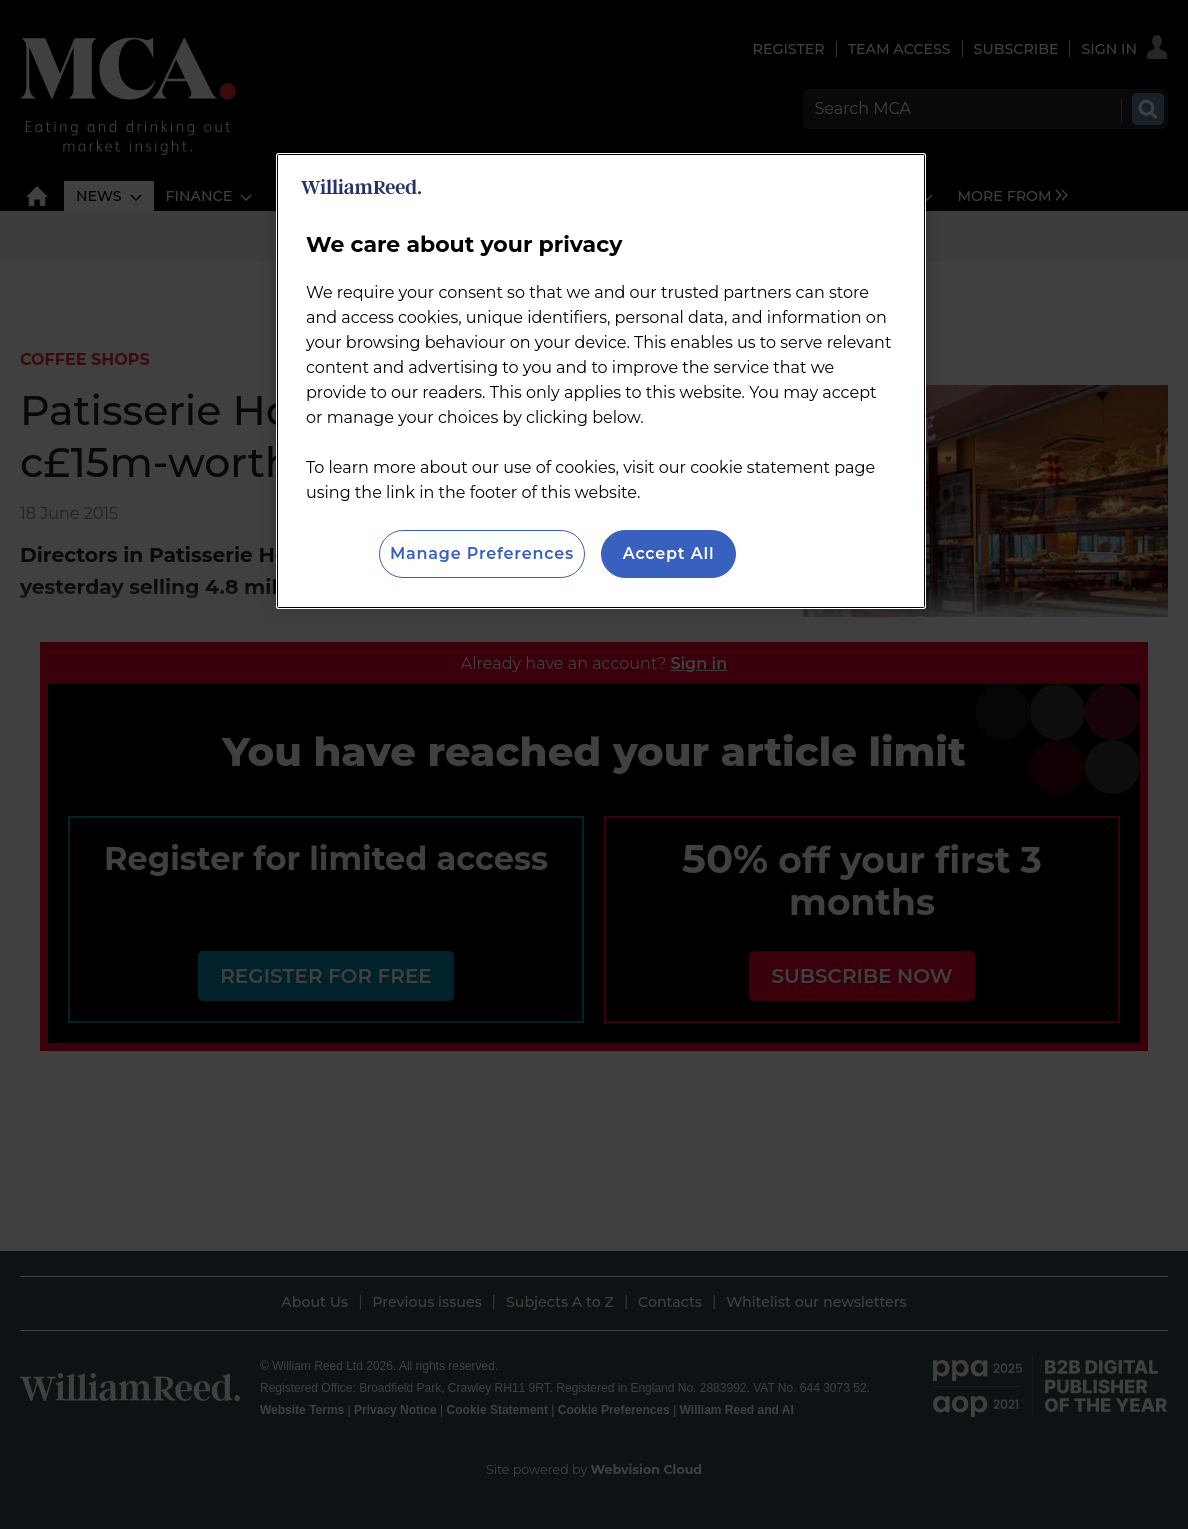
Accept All (669, 553)
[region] (601, 381)
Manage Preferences (482, 553)
